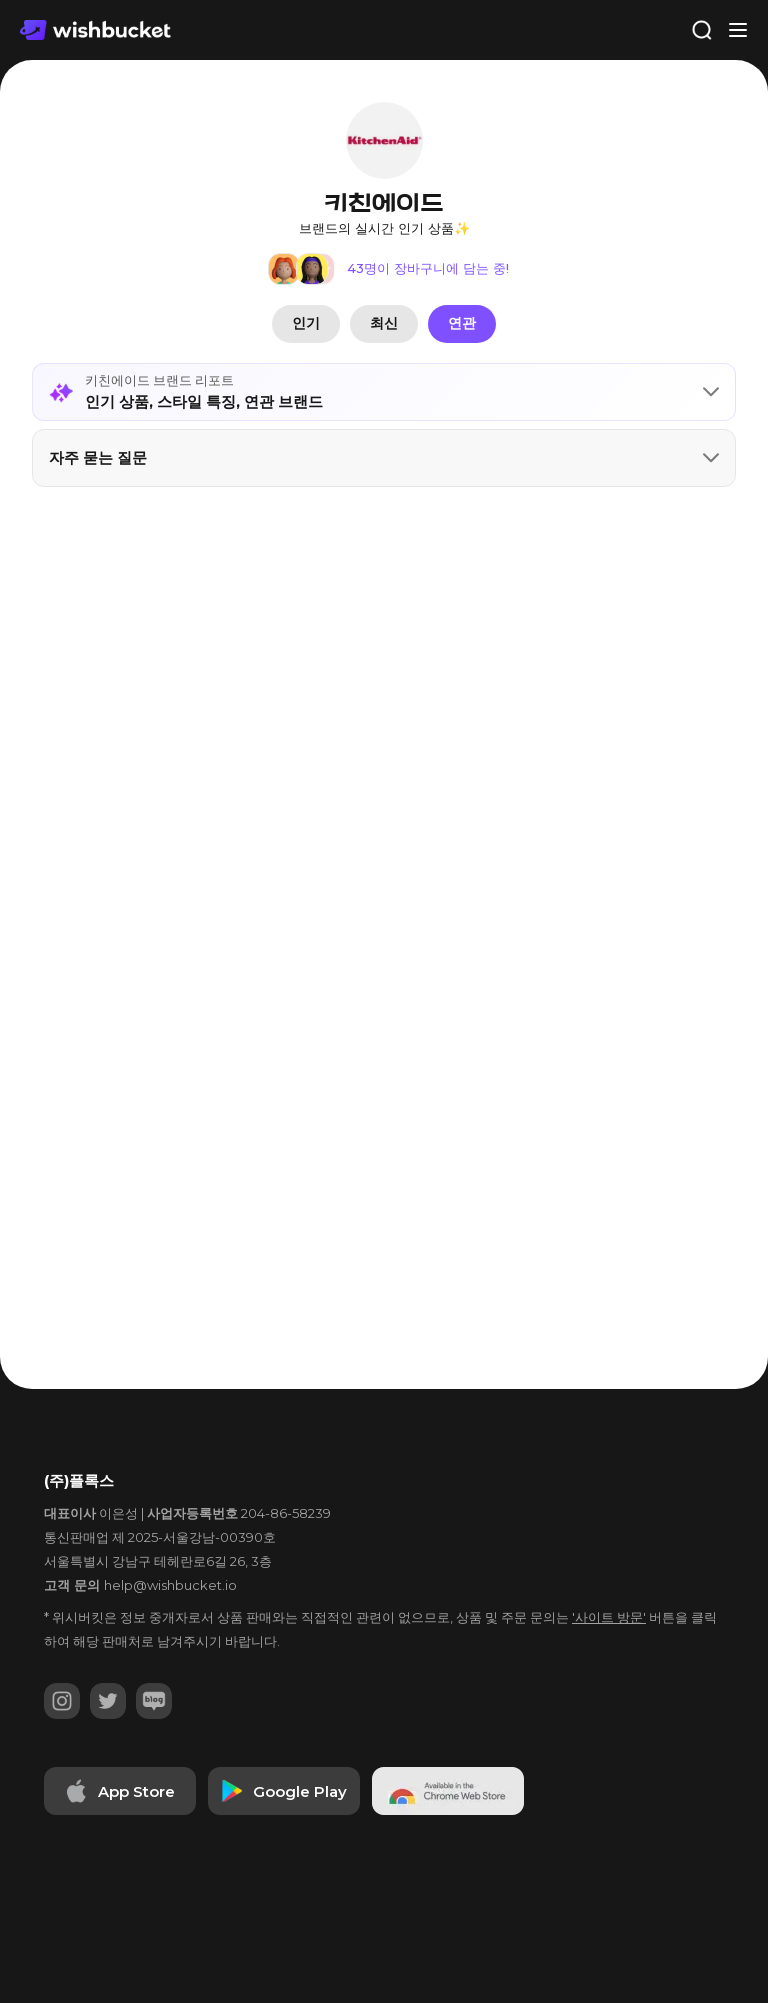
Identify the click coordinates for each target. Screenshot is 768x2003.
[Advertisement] (384, 569)
